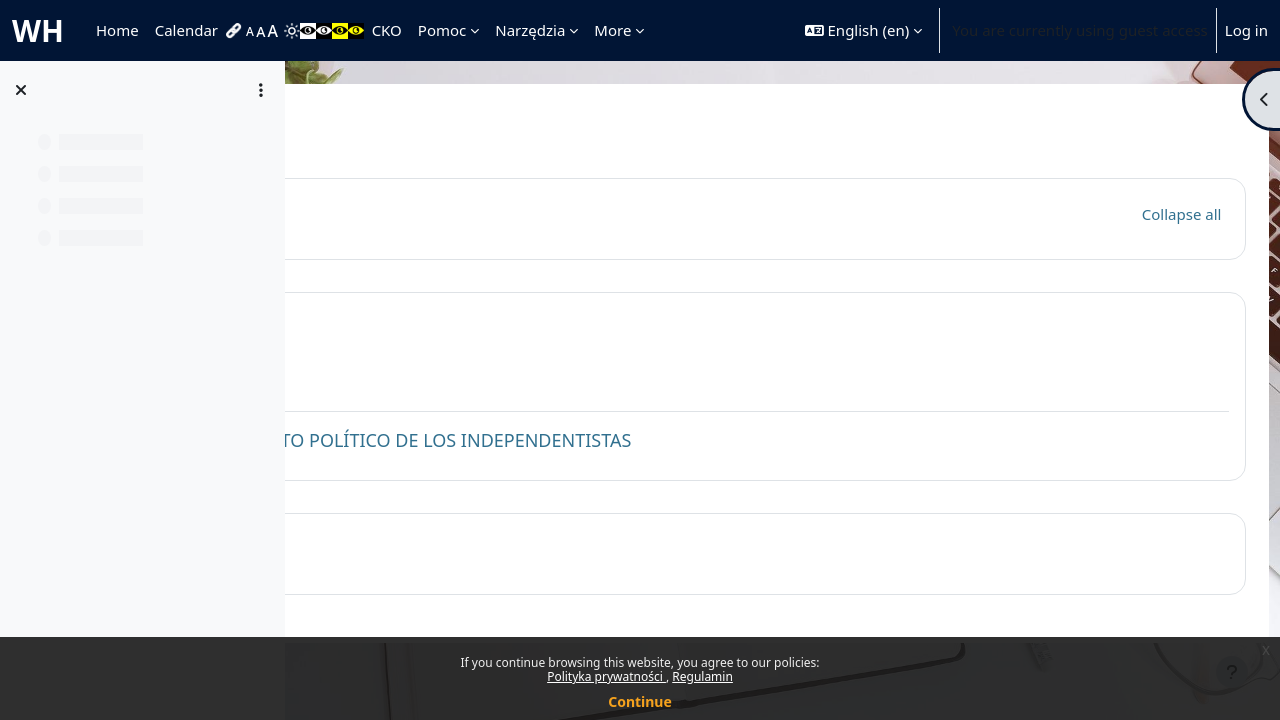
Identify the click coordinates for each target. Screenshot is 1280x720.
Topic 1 (426, 324)
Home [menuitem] (117, 30)
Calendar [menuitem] (186, 30)
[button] (863, 30)
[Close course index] (21, 90)
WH (38, 30)
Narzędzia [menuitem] (530, 30)
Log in (1246, 30)
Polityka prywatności (606, 676)
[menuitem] (236, 31)
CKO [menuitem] (387, 30)
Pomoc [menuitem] (442, 30)
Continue (640, 701)
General (430, 210)
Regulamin (702, 676)
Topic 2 (426, 546)
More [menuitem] (612, 30)
